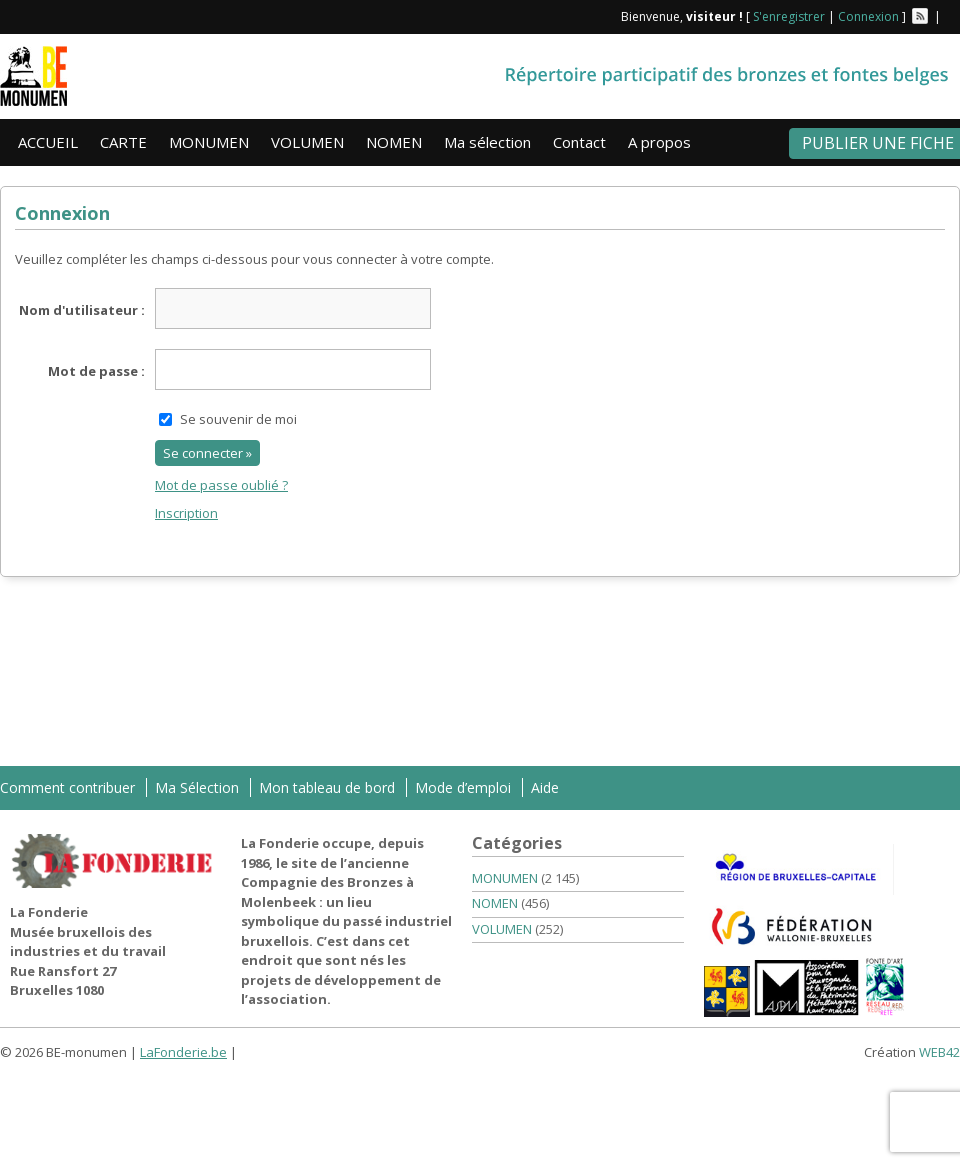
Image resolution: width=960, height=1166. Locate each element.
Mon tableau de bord (327, 787)
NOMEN (394, 142)
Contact (579, 142)
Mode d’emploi (463, 787)
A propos (659, 142)
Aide (545, 787)
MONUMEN (209, 142)
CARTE (123, 142)
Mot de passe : (96, 371)
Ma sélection (487, 142)
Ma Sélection (197, 787)
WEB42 (939, 1052)
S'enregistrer (789, 16)
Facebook (952, 16)
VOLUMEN (307, 142)
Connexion (868, 16)
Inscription (186, 513)
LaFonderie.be (183, 1052)
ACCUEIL (48, 142)
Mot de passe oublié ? (221, 485)
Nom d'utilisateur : (82, 310)
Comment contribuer (67, 787)
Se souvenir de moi (238, 419)
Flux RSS (920, 16)
